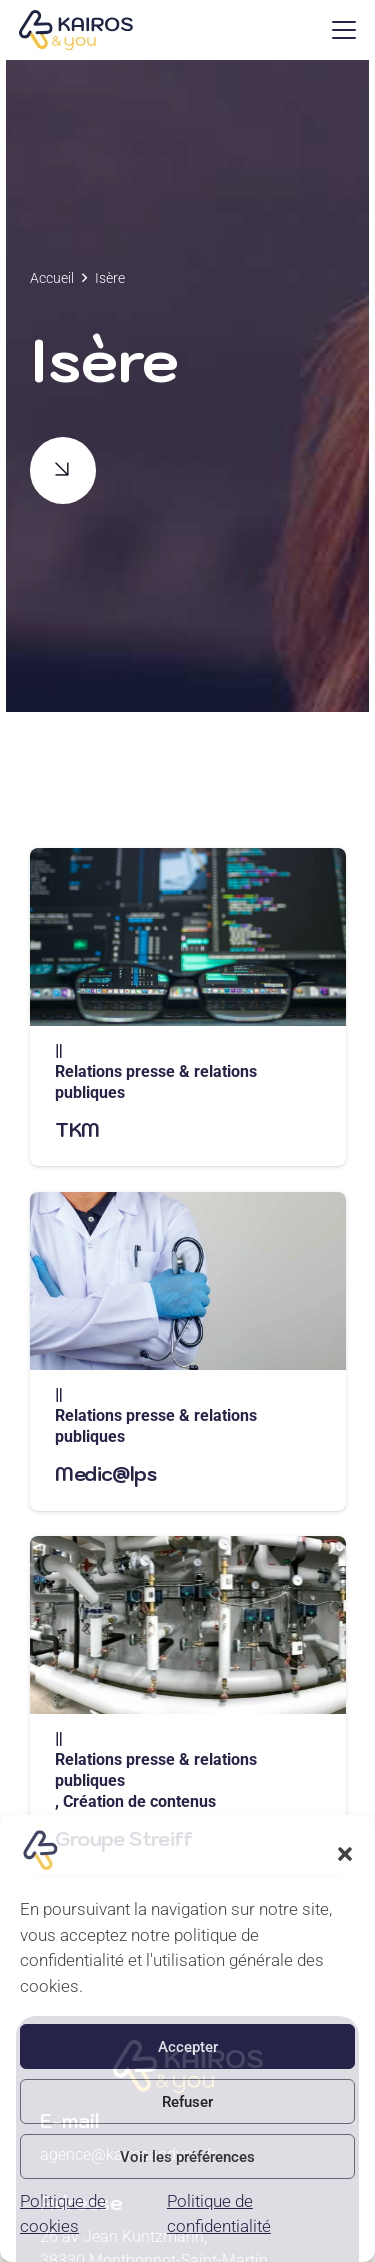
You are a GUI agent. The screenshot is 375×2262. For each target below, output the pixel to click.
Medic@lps (105, 1473)
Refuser (187, 2102)
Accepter (188, 2047)
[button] (345, 1854)
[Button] (63, 470)
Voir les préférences (187, 2157)
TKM (77, 1129)
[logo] (75, 30)
